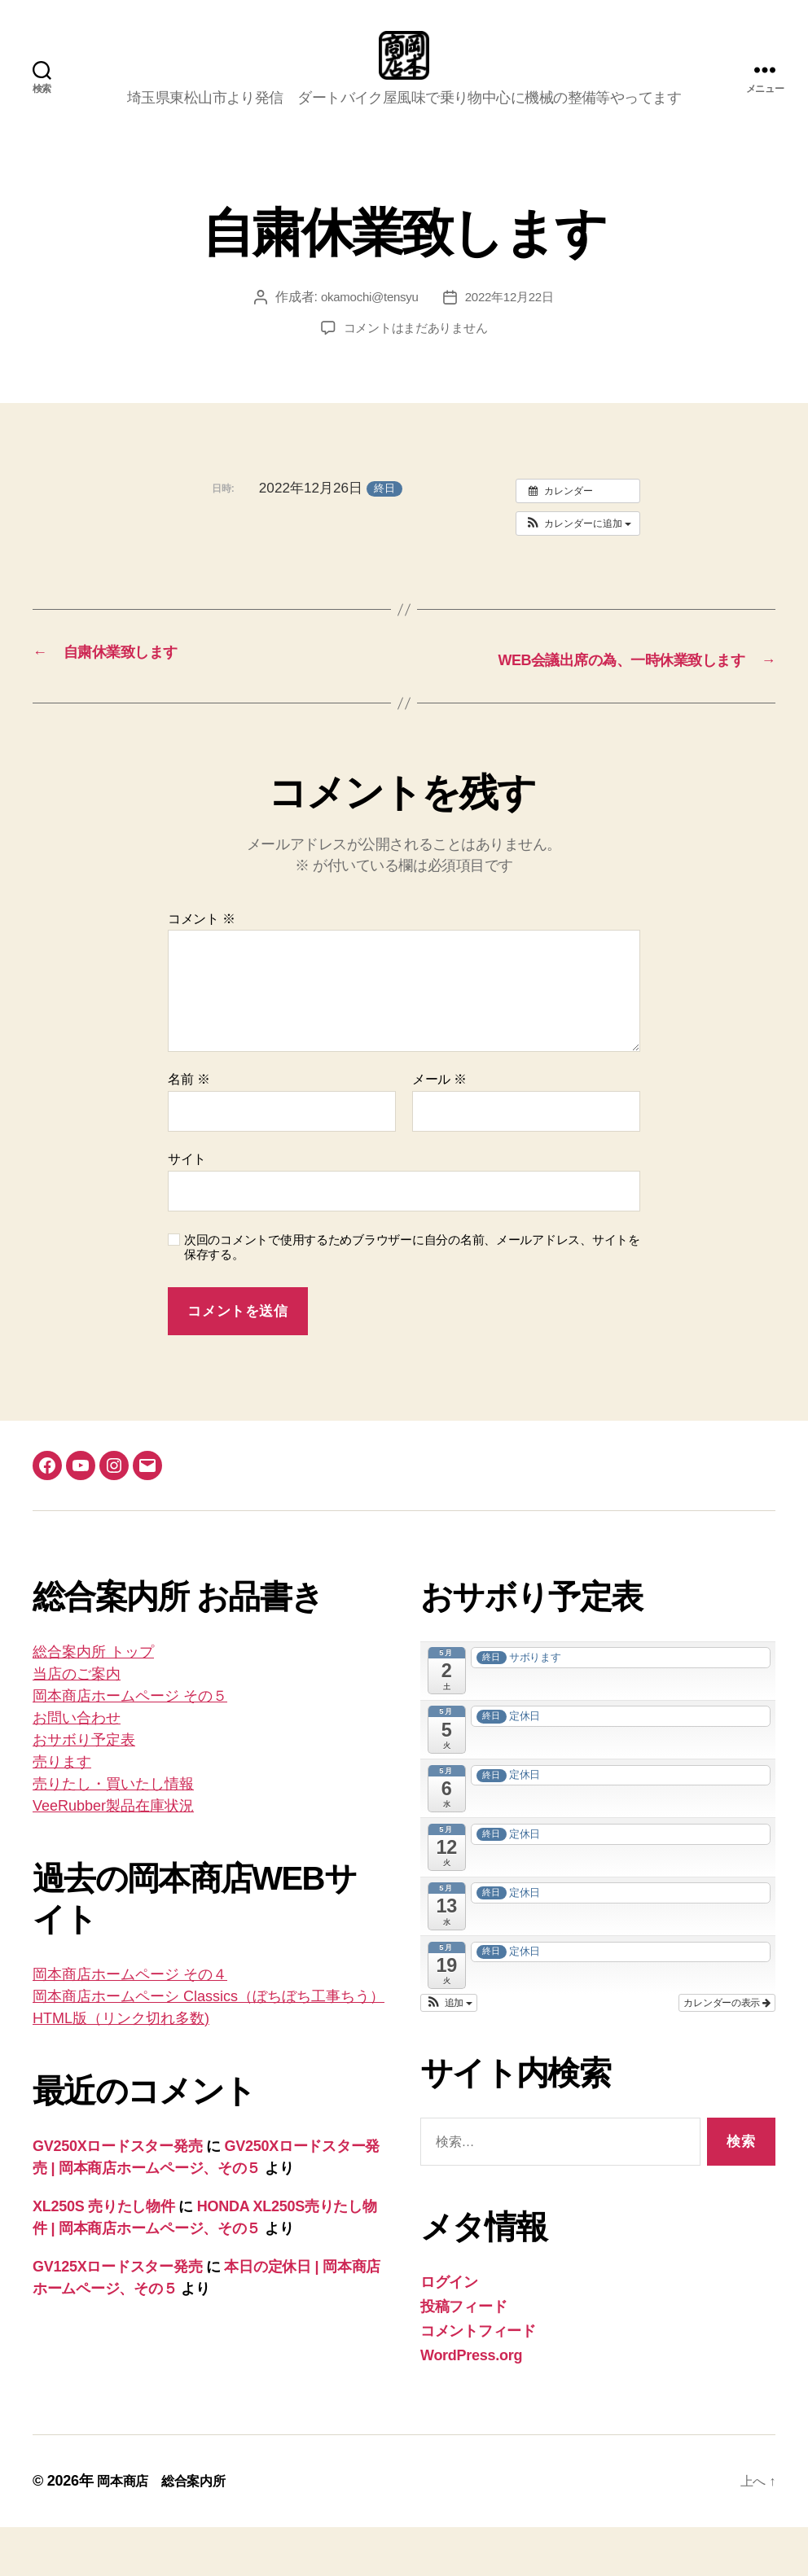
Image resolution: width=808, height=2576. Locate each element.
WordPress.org (471, 2404)
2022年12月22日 (512, 321)
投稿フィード (463, 2355)
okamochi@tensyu (366, 321)
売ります (62, 1811)
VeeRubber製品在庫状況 (113, 1855)
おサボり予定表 (84, 1789)
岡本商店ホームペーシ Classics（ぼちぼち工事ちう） (208, 2045)
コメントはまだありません (416, 352)
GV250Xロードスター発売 (117, 2195)
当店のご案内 (77, 1723)
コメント (201, 968)
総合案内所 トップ (93, 1701)
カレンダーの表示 (727, 2051)
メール (439, 1128)
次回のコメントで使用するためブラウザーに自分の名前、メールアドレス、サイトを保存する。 (412, 1296)
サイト (187, 1208)
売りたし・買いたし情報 (113, 1833)
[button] (577, 548)
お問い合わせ (77, 1767)
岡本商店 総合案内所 (169, 2529)
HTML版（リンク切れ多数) (121, 2067)
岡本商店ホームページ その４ (130, 2023)
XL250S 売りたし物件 (104, 2255)
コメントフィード (478, 2380)
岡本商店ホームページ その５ (130, 1745)
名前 (188, 1128)
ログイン (449, 2331)
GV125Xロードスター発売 (117, 2315)
